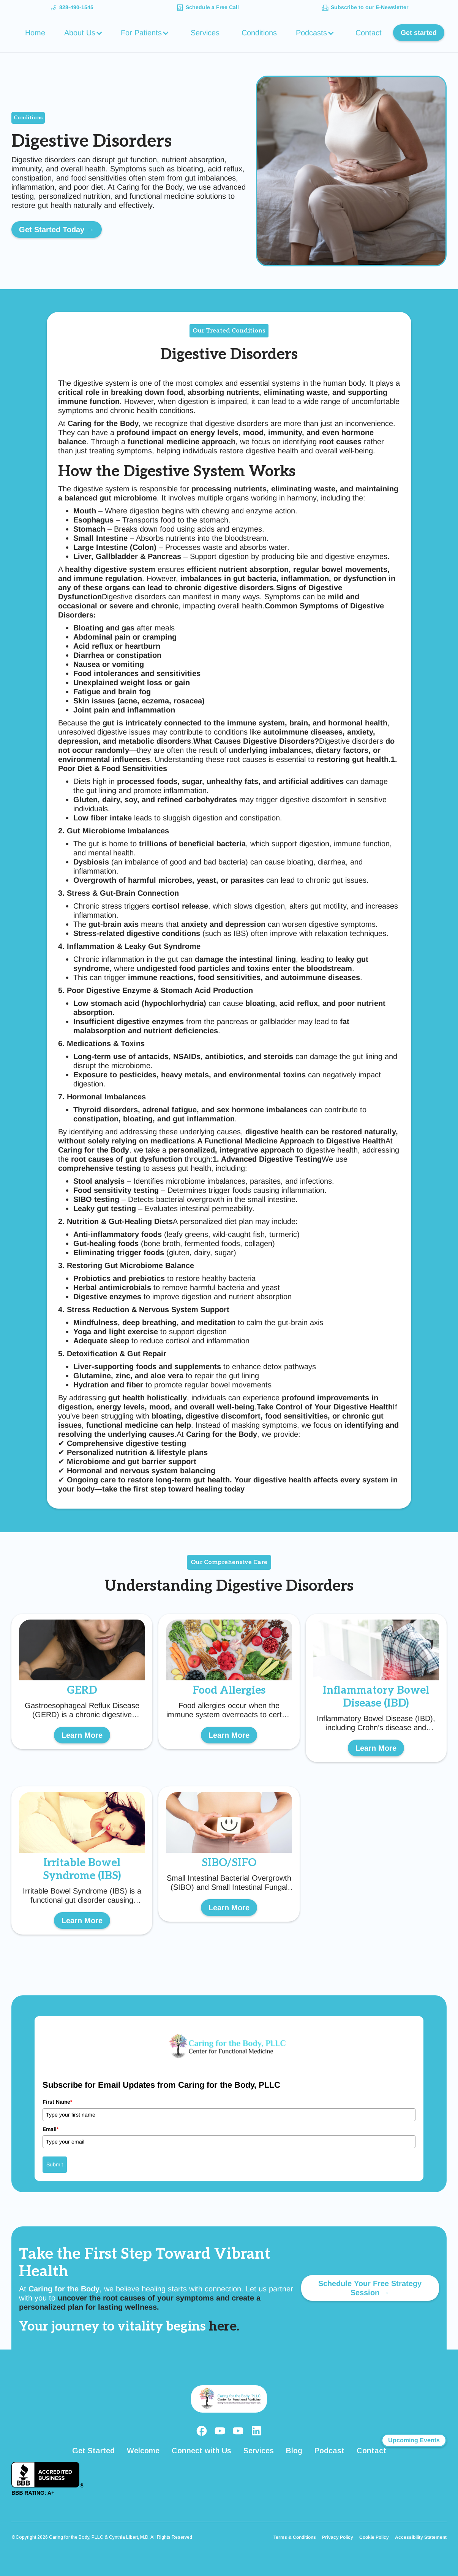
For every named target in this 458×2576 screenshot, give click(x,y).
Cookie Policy (374, 2537)
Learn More (82, 1735)
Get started (419, 32)
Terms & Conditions (294, 2537)
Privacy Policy (337, 2537)
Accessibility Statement (421, 2537)
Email (50, 2129)
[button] (84, 32)
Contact (368, 32)
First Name (57, 2102)
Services (205, 32)
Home (35, 32)
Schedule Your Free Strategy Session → (370, 2288)
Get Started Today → (56, 229)
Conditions (259, 32)
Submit (54, 2164)
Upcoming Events (414, 2440)
